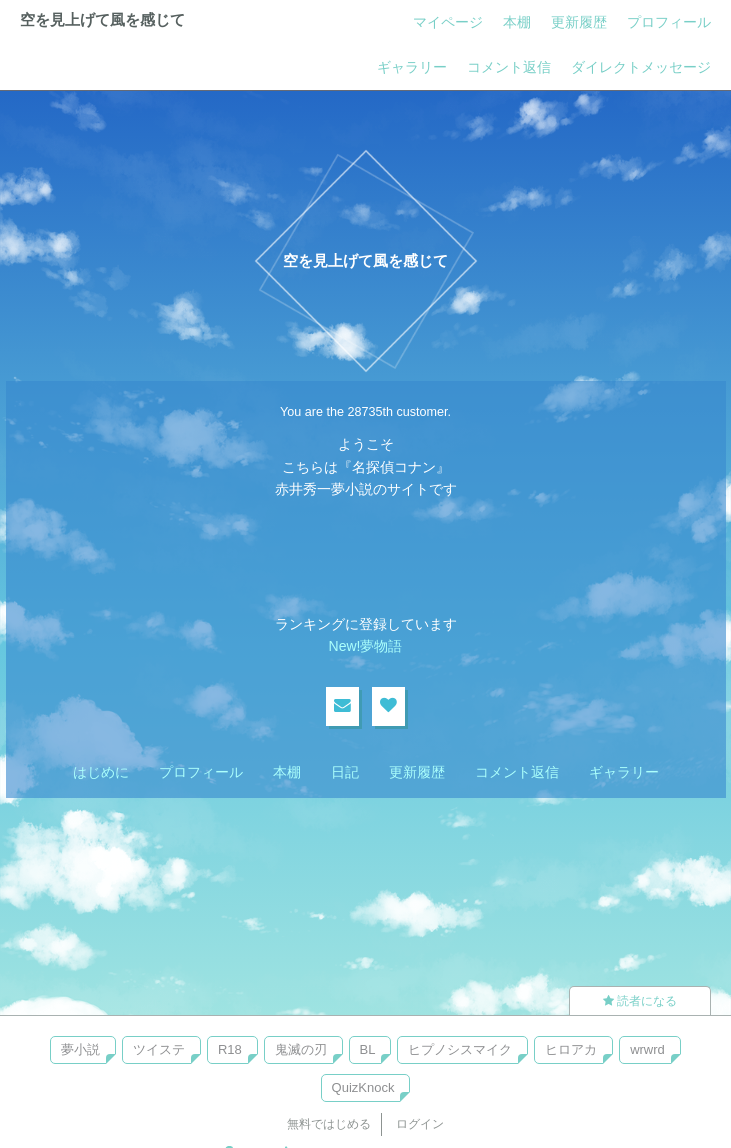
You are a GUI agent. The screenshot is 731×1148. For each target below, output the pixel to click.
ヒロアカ (571, 1049)
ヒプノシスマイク (460, 1049)
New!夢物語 (366, 646)
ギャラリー (412, 67)
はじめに (101, 772)
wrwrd (647, 1049)
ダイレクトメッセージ (641, 67)
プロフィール (669, 22)
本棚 (517, 22)
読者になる (640, 1001)
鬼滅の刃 (301, 1049)
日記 (345, 772)
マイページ (448, 22)
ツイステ (159, 1049)
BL (368, 1049)
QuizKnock (363, 1087)
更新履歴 (579, 22)
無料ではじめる (329, 1124)
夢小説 (80, 1049)
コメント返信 (509, 67)
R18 (230, 1049)
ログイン (420, 1124)
